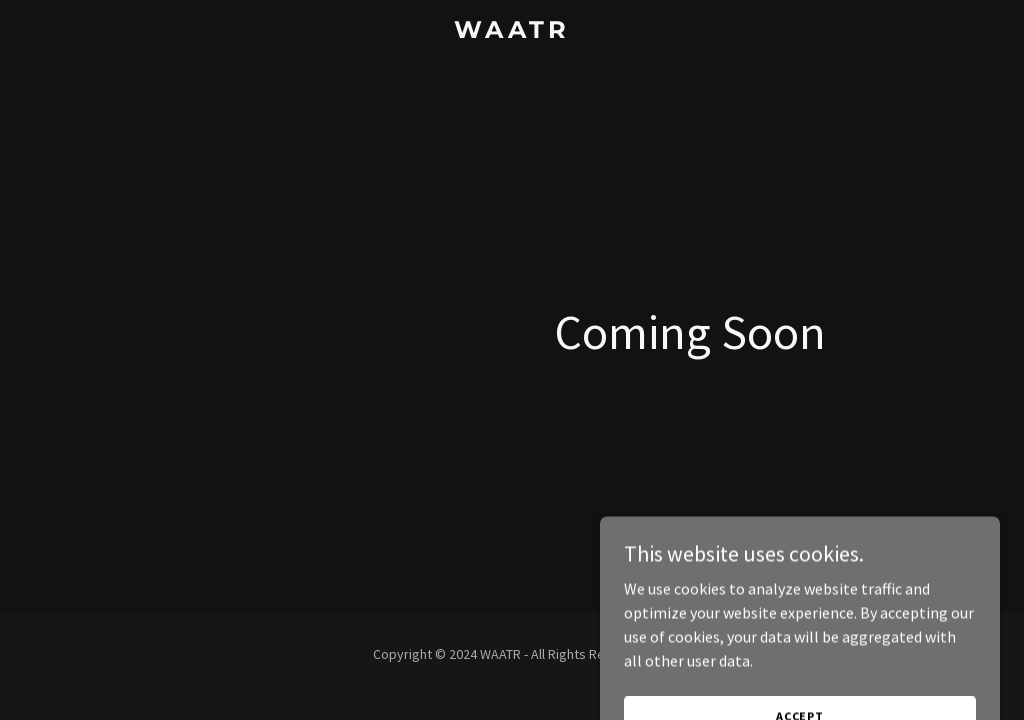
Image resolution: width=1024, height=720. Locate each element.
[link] (511, 32)
